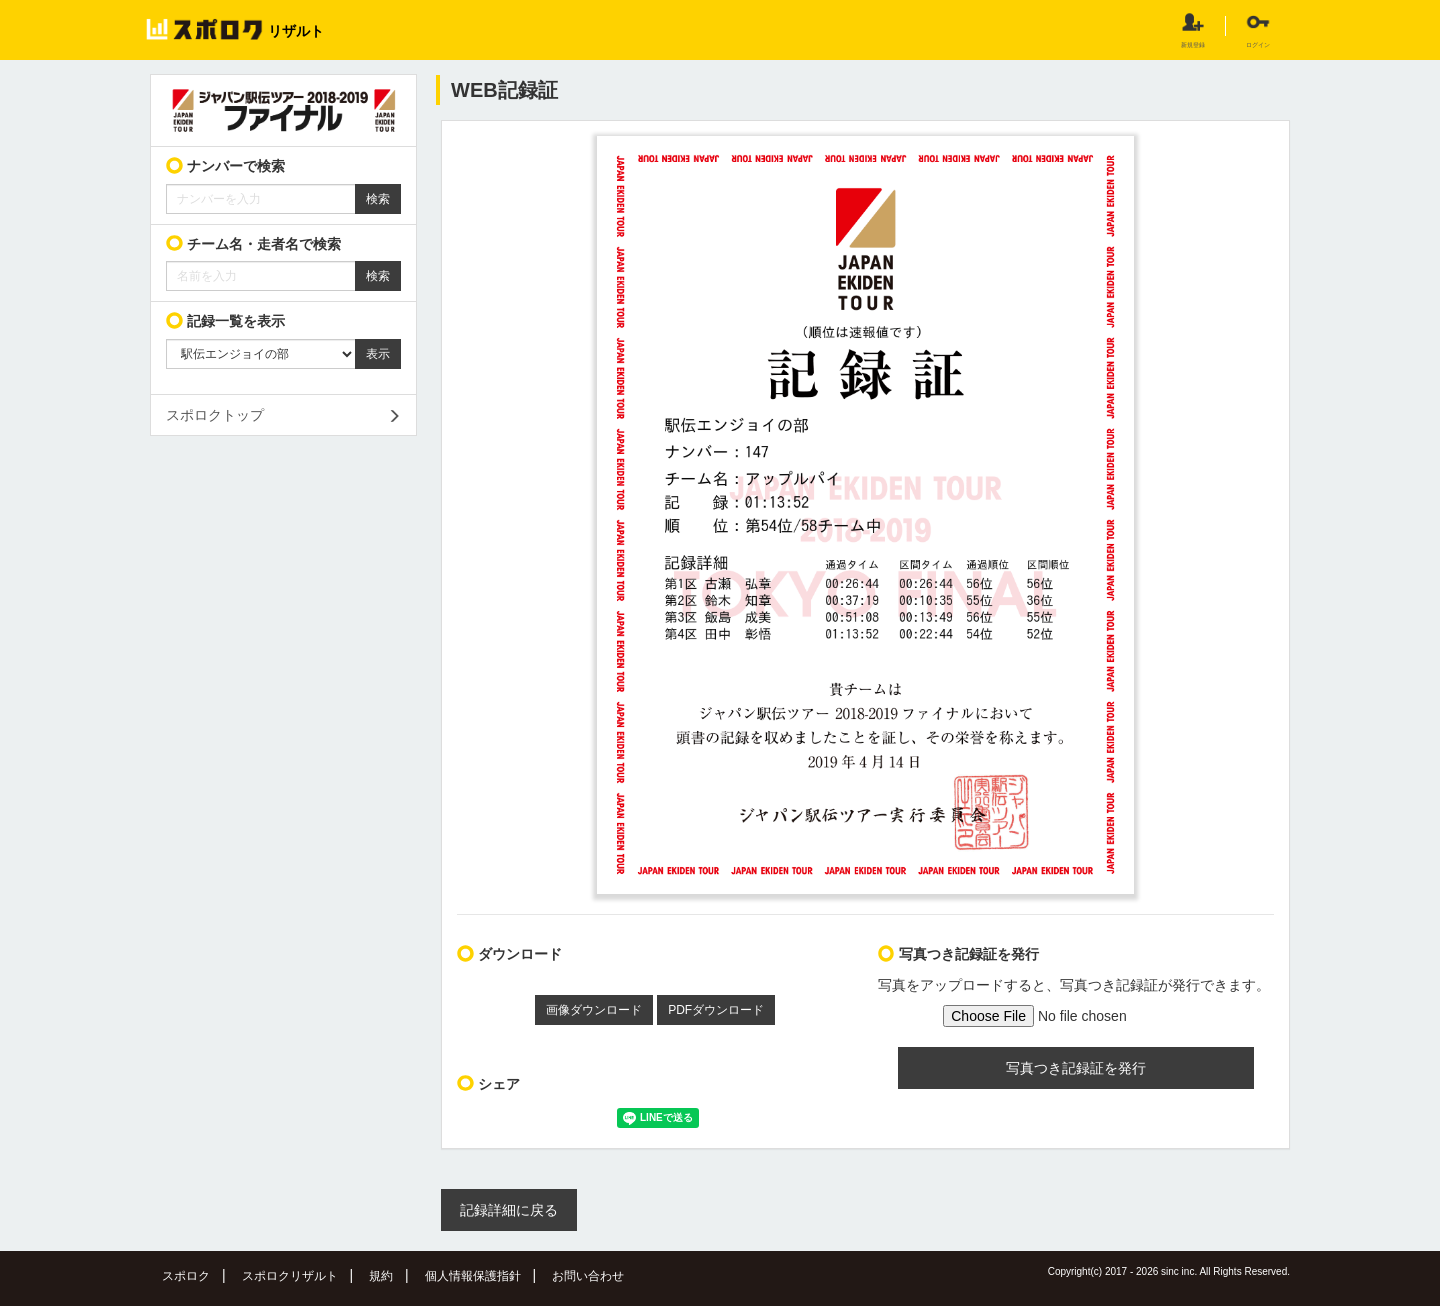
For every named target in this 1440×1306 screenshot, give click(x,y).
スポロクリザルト (290, 1276)
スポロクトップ (215, 415)
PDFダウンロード (716, 1010)
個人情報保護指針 (473, 1276)
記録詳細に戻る (509, 1210)
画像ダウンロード (594, 1010)
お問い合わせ (588, 1276)
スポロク (186, 1276)
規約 (381, 1276)
